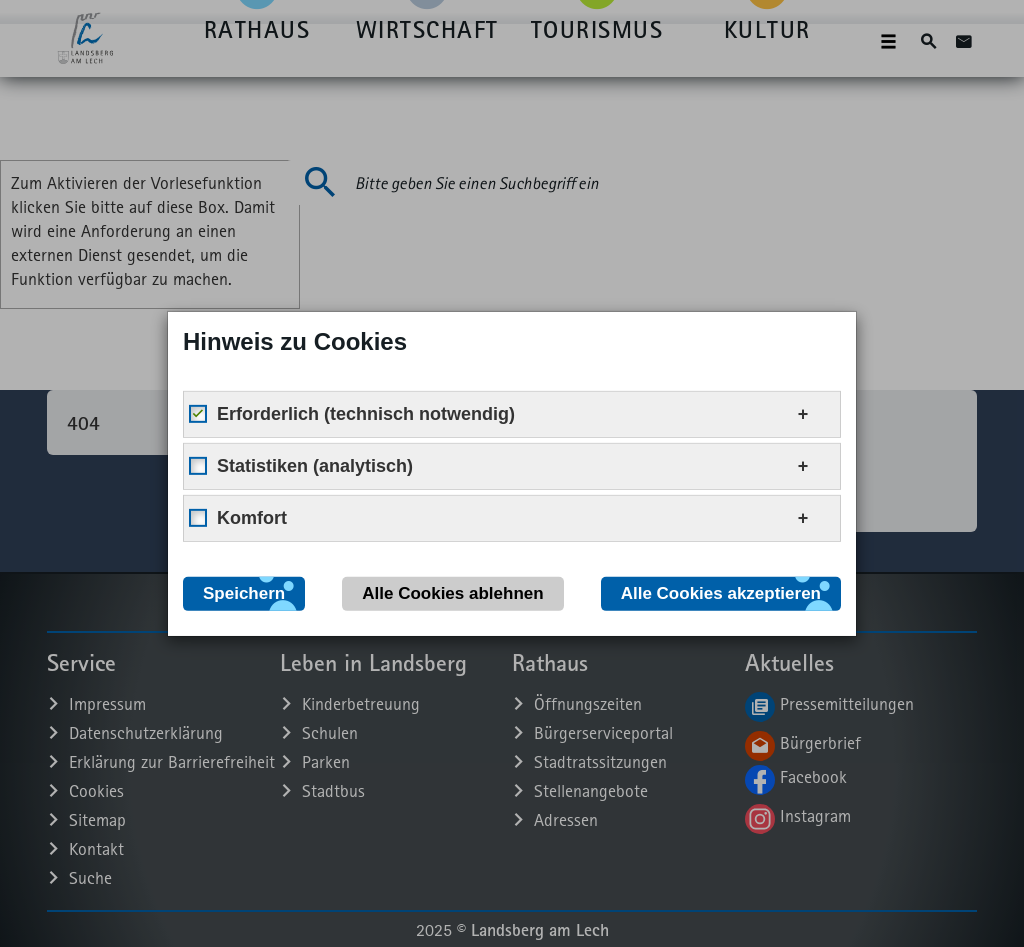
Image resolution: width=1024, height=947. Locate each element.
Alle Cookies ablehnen (452, 592)
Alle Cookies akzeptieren (721, 592)
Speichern (244, 592)
